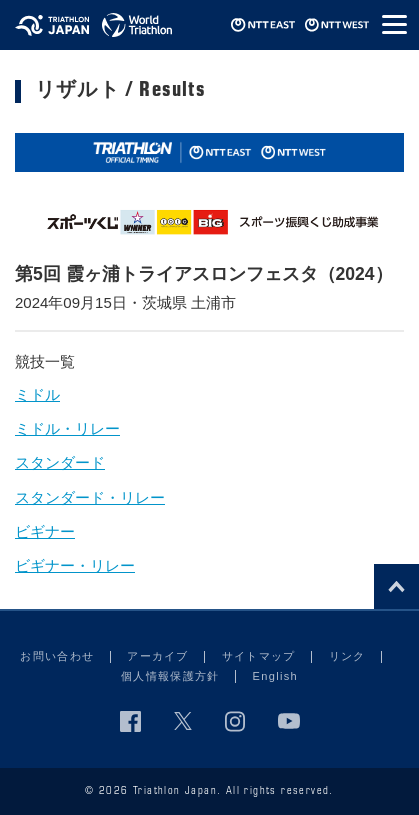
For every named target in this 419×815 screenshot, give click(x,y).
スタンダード (60, 462)
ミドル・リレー (67, 428)
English (275, 676)
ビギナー (45, 531)
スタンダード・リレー (90, 497)
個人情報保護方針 (170, 676)
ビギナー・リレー (75, 565)
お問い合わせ (57, 656)
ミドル (37, 394)
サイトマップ (259, 656)
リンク (347, 656)
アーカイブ (158, 656)
